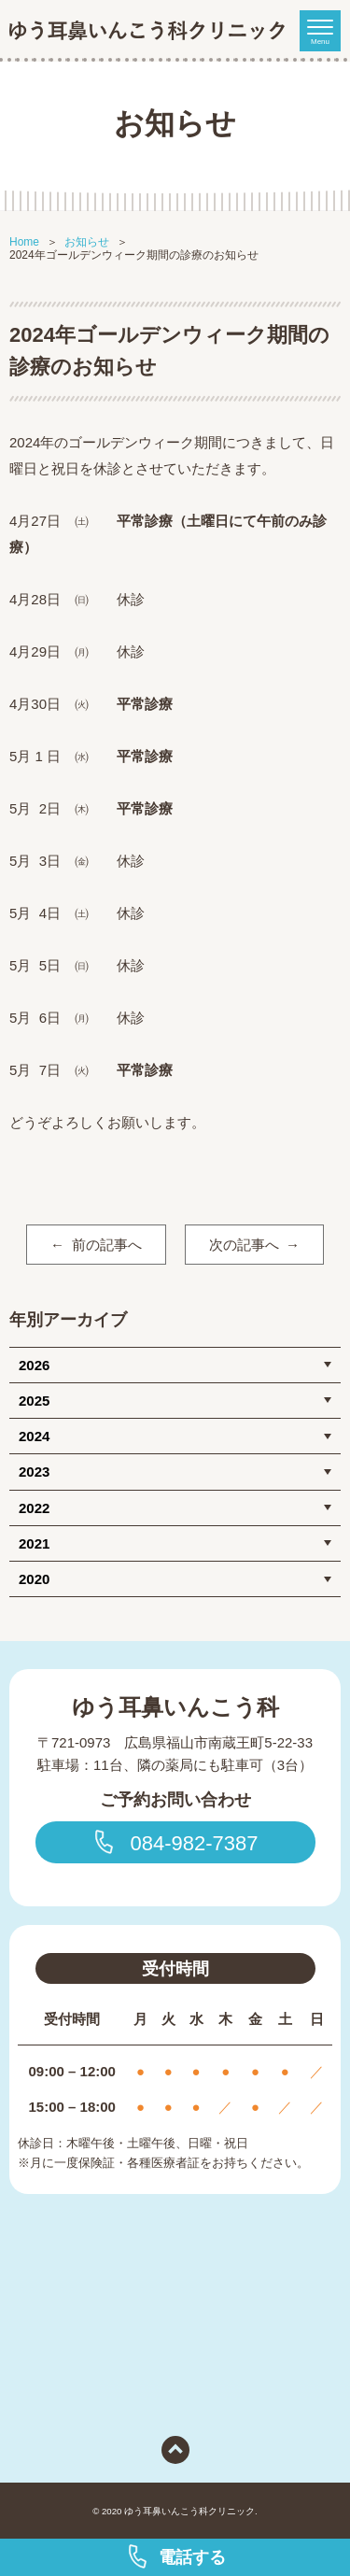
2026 (34, 1365)
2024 (34, 1436)
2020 (34, 1579)
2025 (34, 1400)
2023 (34, 1471)
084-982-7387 (174, 1842)
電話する (175, 2556)
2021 (34, 1543)
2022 (34, 1508)
